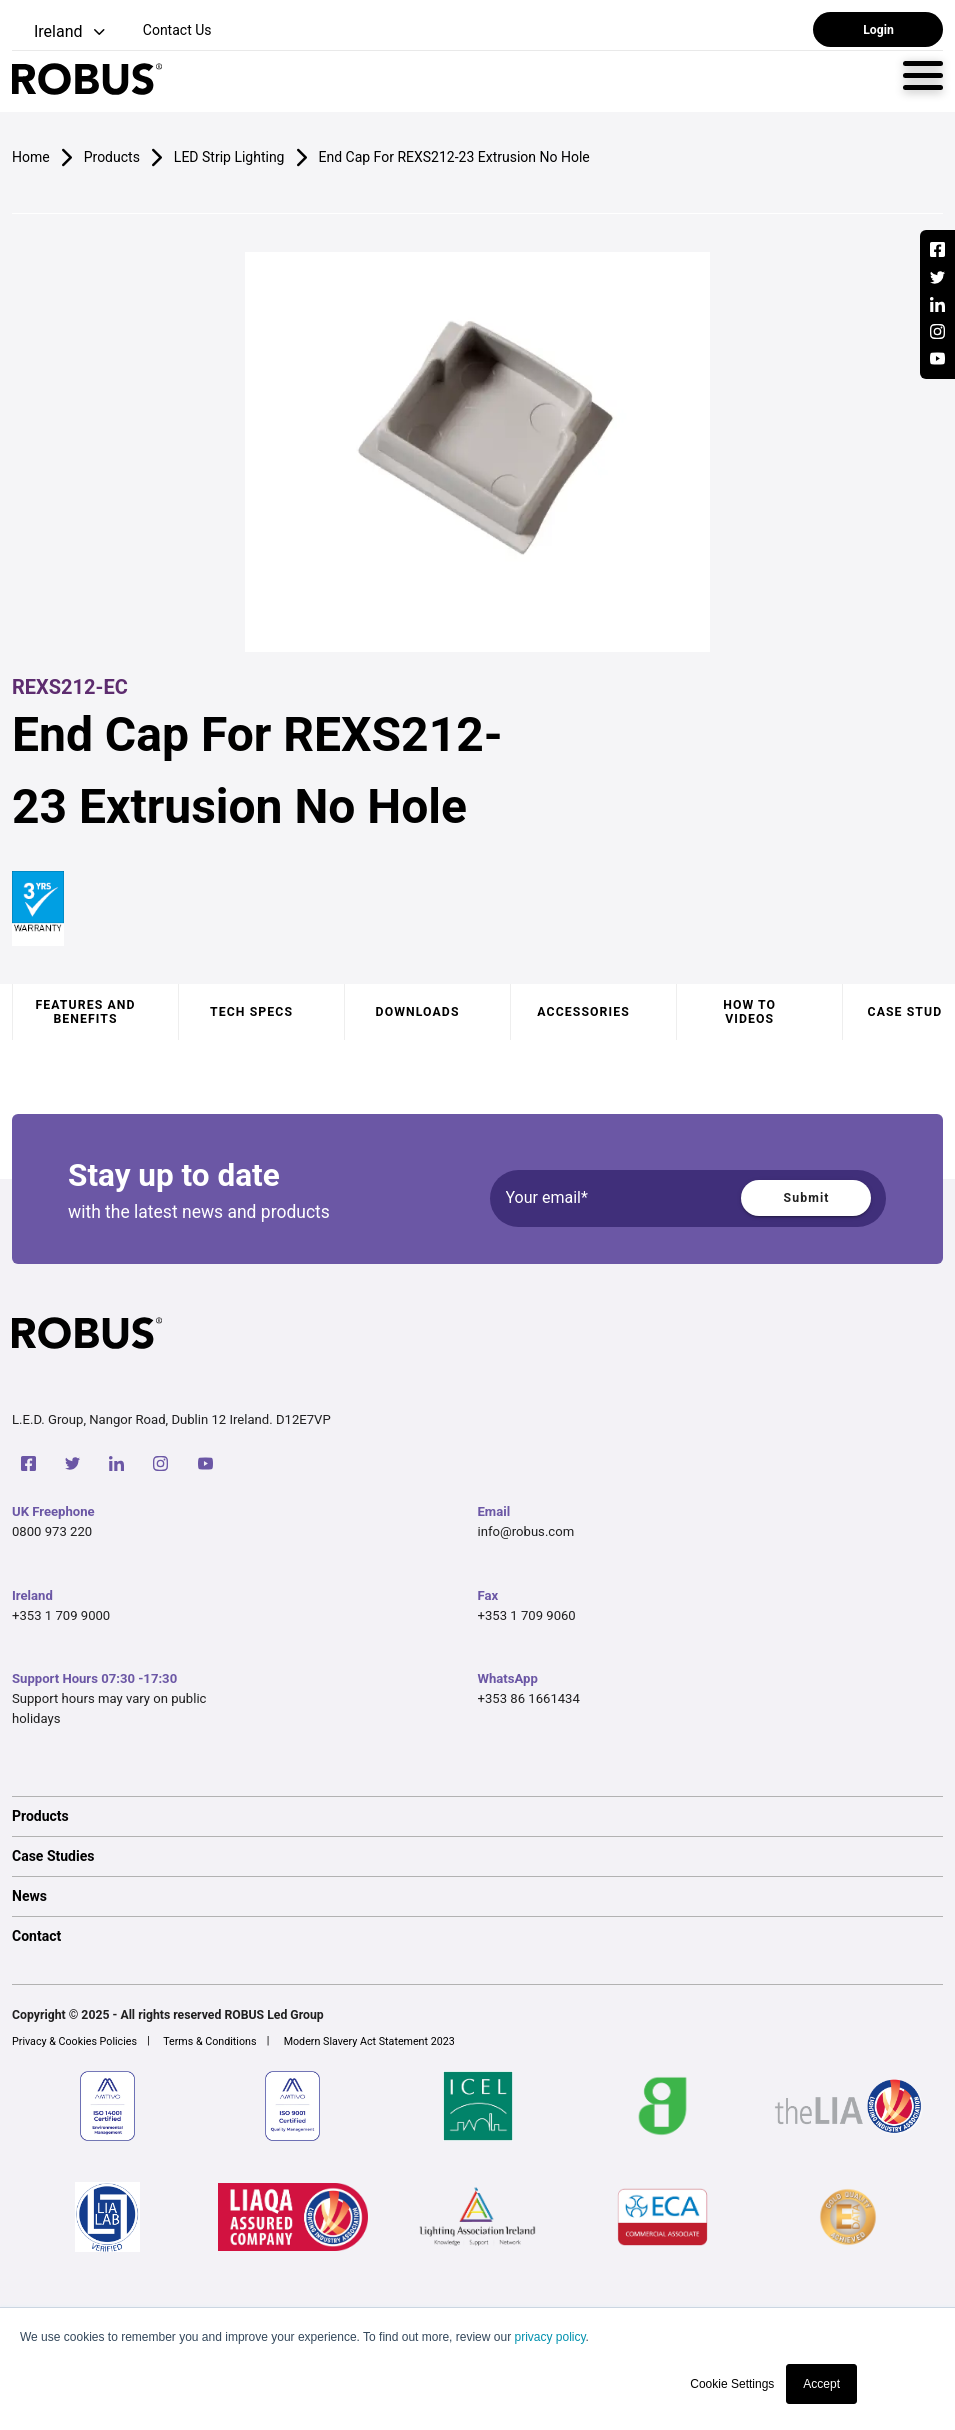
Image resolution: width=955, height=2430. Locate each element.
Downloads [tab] (418, 1012)
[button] (60, 32)
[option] (477, 1816)
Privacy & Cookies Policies (74, 2041)
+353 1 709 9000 (61, 1615)
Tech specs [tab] (251, 1012)
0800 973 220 (52, 1531)
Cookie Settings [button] (732, 2384)
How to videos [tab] (749, 1012)
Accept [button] (821, 2384)
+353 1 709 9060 (527, 1615)
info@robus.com (526, 1531)
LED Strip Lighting (229, 157)
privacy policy (549, 2337)
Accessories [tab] (583, 1012)
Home (31, 157)
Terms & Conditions (209, 2041)
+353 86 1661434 (529, 1698)
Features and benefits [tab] (85, 1012)
